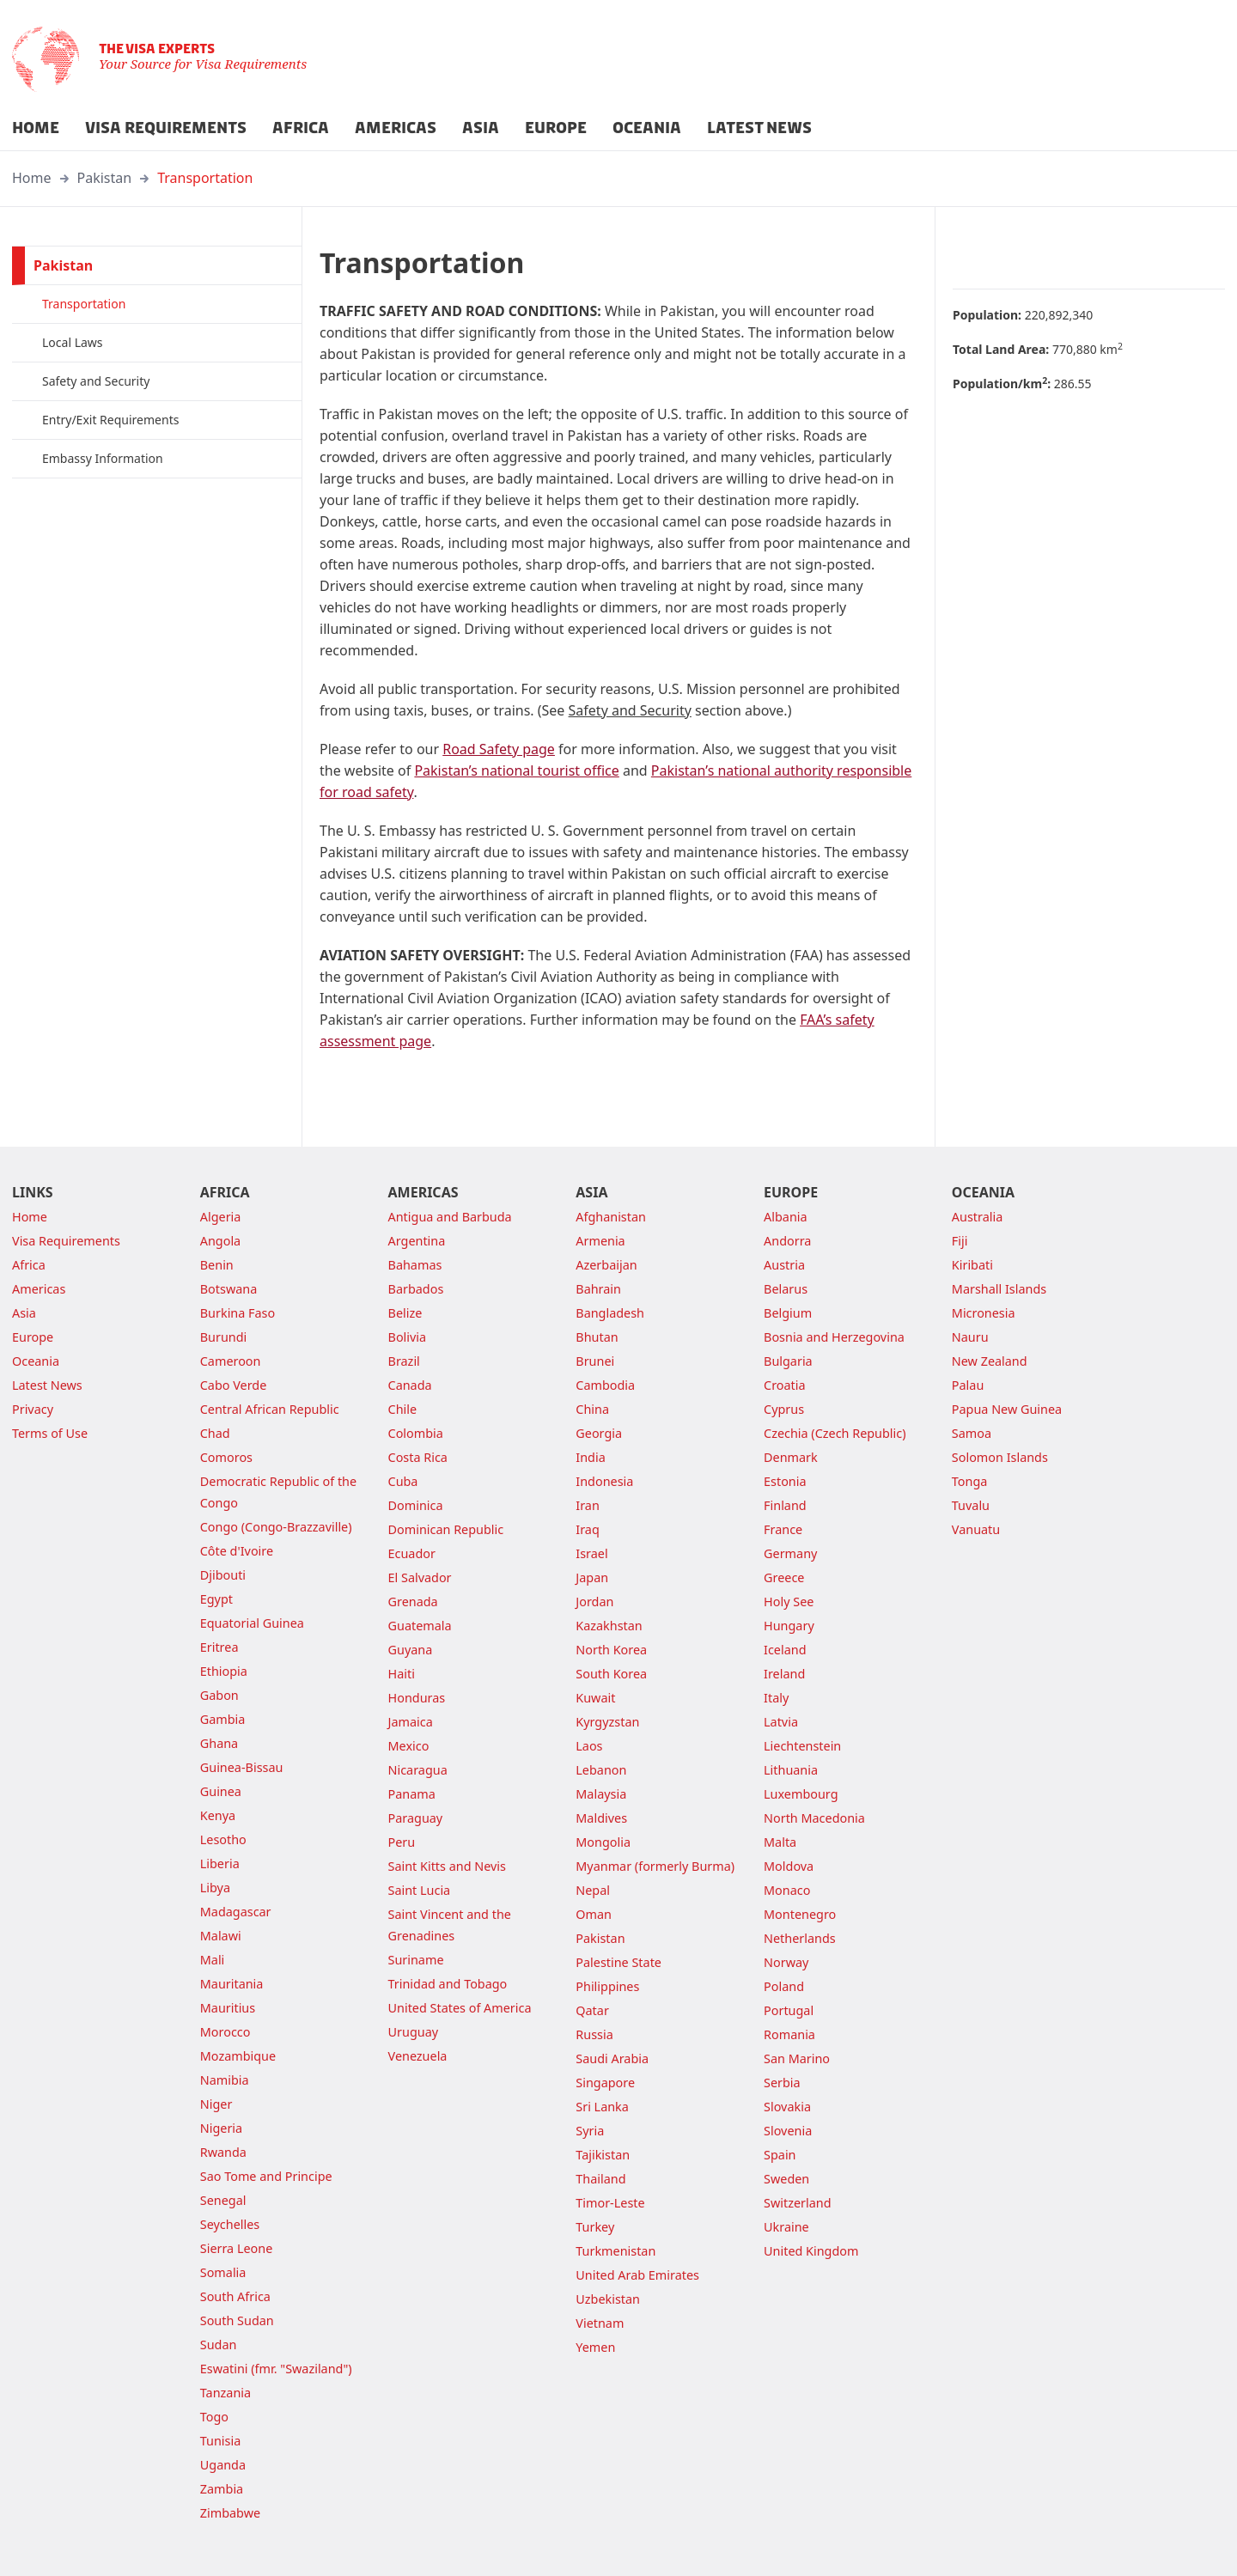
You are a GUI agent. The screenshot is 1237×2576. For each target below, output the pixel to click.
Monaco (787, 1890)
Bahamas (415, 1265)
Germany (790, 1553)
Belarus (785, 1289)
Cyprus (784, 1409)
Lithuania (791, 1770)
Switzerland (797, 2203)
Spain (779, 2155)
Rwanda (223, 2152)
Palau (968, 1385)
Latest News (47, 1385)
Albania (785, 1217)
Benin (217, 1265)
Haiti (401, 1674)
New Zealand (989, 1361)
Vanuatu (976, 1529)
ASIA (480, 128)
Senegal (223, 2200)
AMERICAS (395, 128)
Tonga (970, 1481)
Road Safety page (498, 749)
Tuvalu (971, 1505)
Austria (784, 1265)
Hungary (789, 1625)
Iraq (587, 1529)
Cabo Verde (233, 1385)
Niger (216, 2104)
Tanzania (225, 2392)
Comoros (226, 1457)
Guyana (410, 1649)
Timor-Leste (610, 2203)
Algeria (220, 1217)
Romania (789, 2034)
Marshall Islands (999, 1289)
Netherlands (800, 1938)
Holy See (788, 1601)
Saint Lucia (419, 1890)
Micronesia (983, 1313)
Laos (589, 1746)
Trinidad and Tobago (448, 1984)
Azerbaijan (606, 1265)
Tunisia (220, 2441)
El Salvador (420, 1577)
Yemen (595, 2347)
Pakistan (104, 177)
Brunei (595, 1361)
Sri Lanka (602, 2106)
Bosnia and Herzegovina (834, 1337)
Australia (977, 1217)
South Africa (235, 2296)
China (592, 1409)
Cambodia (605, 1385)
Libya (215, 1887)
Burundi (223, 1337)
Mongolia (603, 1842)
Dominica (415, 1505)
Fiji (960, 1241)
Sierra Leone (236, 2248)
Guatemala (420, 1625)
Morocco (225, 2032)
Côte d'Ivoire (236, 1551)
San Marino (797, 2058)
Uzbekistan (608, 2299)
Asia (24, 1313)
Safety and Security (95, 381)
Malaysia (601, 1794)
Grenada (413, 1601)
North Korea (611, 1649)
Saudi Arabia (612, 2058)
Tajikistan (603, 2155)
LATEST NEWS (759, 128)
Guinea (220, 1791)
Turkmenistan (615, 2251)
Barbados (416, 1289)
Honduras (417, 1698)
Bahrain (598, 1289)
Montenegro (800, 1914)
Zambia (221, 2489)
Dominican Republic (446, 1529)
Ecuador (412, 1553)
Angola (220, 1241)
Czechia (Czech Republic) (834, 1433)
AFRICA (300, 128)
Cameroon (230, 1361)
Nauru (970, 1337)
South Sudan (237, 2320)
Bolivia (407, 1337)
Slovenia (788, 2130)
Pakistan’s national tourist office (516, 770)
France (783, 1529)
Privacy (32, 1409)
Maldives (601, 1818)
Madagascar (235, 1911)
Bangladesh (610, 1313)
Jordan (594, 1601)
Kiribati (972, 1265)
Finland (785, 1505)
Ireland (784, 1674)
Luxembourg (801, 1794)
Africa (29, 1265)
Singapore (605, 2082)
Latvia (781, 1722)
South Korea (611, 1674)
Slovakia (787, 2106)
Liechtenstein (802, 1746)
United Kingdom (811, 2251)
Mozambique (238, 2056)
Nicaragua (418, 1770)
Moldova (788, 1866)
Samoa (971, 1433)
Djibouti (223, 1575)
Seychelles (229, 2224)
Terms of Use (50, 1433)
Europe (32, 1337)
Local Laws (72, 342)
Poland (784, 1986)
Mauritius (227, 2008)
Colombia (415, 1433)
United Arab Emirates (637, 2275)
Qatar (592, 2010)
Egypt (216, 1599)
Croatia (785, 1385)
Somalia (223, 2272)
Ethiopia (223, 1671)
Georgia (599, 1433)
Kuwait (595, 1698)
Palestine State (618, 1962)
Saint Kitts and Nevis (447, 1866)
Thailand (600, 2179)
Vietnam (600, 2323)
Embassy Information (102, 458)
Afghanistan (611, 1217)
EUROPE (556, 128)
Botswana (229, 1289)
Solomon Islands (1000, 1457)
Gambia (223, 1719)
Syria (590, 2130)
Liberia (220, 1863)
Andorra (787, 1241)
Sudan (218, 2344)
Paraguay (415, 1818)
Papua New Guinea (1007, 1409)
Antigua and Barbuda (450, 1217)
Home (32, 177)
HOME (35, 128)
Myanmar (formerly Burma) (655, 1866)
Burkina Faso (237, 1313)
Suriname (416, 1960)
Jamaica (410, 1722)
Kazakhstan (609, 1625)
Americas (38, 1289)
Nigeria (221, 2128)
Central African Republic (269, 1409)
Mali (212, 1960)
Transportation (205, 177)
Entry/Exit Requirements (110, 419)
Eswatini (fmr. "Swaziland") (276, 2368)
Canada (410, 1385)
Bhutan (597, 1337)
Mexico (409, 1746)
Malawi (220, 1935)
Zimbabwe (230, 2513)
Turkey (595, 2227)
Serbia (782, 2082)
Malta (780, 1842)
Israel (591, 1553)
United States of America (460, 2008)
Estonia (785, 1481)
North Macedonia (814, 1818)
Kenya (217, 1815)
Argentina (417, 1241)
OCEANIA (646, 128)
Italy (776, 1698)
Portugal (788, 2010)
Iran (588, 1505)
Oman (594, 1914)
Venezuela (418, 2056)
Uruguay (413, 2032)
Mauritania (232, 1984)
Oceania (35, 1361)
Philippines (607, 1986)
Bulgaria (788, 1361)
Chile (402, 1409)
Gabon (219, 1695)
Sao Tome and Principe (266, 2176)
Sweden (786, 2179)
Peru (402, 1842)
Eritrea (219, 1647)
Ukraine (786, 2227)
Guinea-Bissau (241, 1767)
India (590, 1457)
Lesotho (223, 1839)
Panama (412, 1794)
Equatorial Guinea (252, 1623)
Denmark (791, 1457)
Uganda (223, 2465)
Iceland (785, 1649)
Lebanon (601, 1770)
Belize (405, 1313)
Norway (786, 1962)
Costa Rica (418, 1457)
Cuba (403, 1481)
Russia (594, 2034)
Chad (215, 1433)
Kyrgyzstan (607, 1722)
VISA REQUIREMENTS (166, 128)
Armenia (600, 1241)
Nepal (593, 1890)
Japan (592, 1577)
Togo (214, 2417)
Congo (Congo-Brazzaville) (276, 1527)
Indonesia (604, 1481)
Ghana (219, 1743)
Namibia (224, 2080)
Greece (784, 1577)
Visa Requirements (66, 1241)
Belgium (788, 1313)
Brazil (404, 1361)
